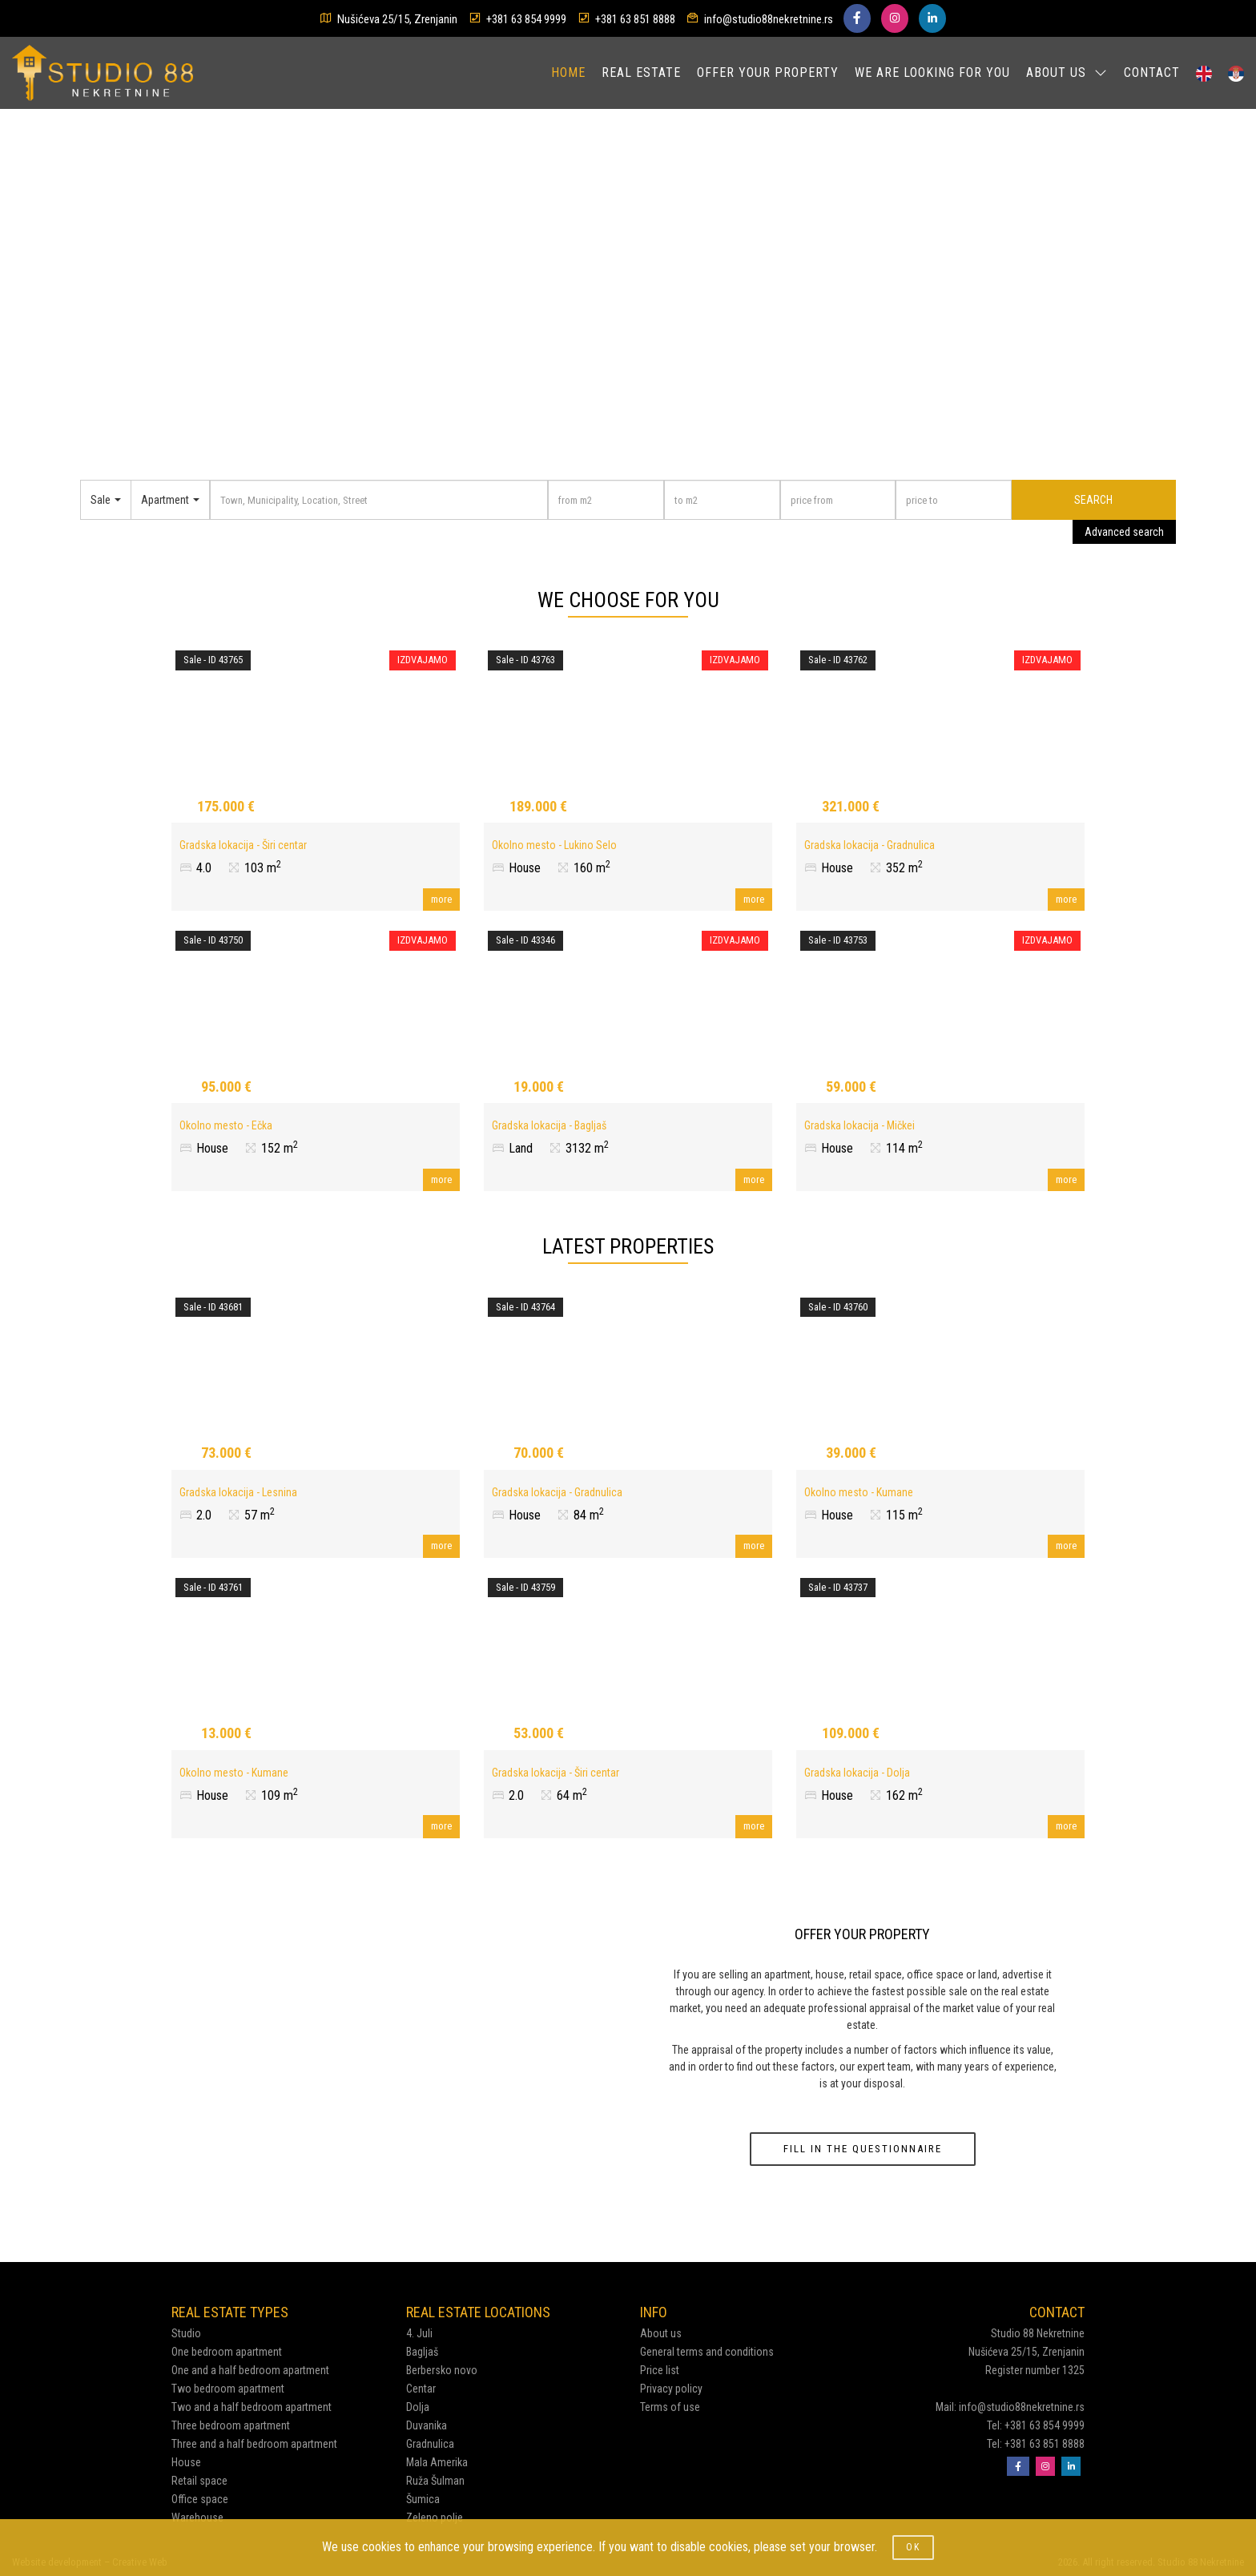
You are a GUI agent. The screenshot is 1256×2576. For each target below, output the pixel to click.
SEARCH (1093, 499)
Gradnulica (430, 2443)
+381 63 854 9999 (526, 19)
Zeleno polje (434, 2517)
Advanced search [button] (1124, 531)
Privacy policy (671, 2388)
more (441, 899)
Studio (186, 2333)
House (186, 2462)
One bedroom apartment (226, 2351)
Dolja (417, 2407)
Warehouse (197, 2517)
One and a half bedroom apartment (250, 2370)
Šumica (423, 2499)
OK (913, 2547)
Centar (421, 2388)
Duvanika (426, 2425)
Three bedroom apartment (230, 2425)
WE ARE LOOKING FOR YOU (932, 72)
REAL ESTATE (641, 72)
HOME (568, 72)
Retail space (199, 2480)
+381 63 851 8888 (635, 19)
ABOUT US (1067, 72)
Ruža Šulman (435, 2480)
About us (661, 2333)
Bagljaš (422, 2351)
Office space (199, 2499)
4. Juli (419, 2333)
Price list (659, 2370)
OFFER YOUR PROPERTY (768, 72)
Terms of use (670, 2407)
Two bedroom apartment (227, 2388)
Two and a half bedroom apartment (251, 2407)
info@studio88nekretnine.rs (768, 19)
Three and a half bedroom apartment (254, 2443)
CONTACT (1152, 72)
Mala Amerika (437, 2462)
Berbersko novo (441, 2370)
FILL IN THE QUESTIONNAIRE (862, 2149)
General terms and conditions (707, 2351)
